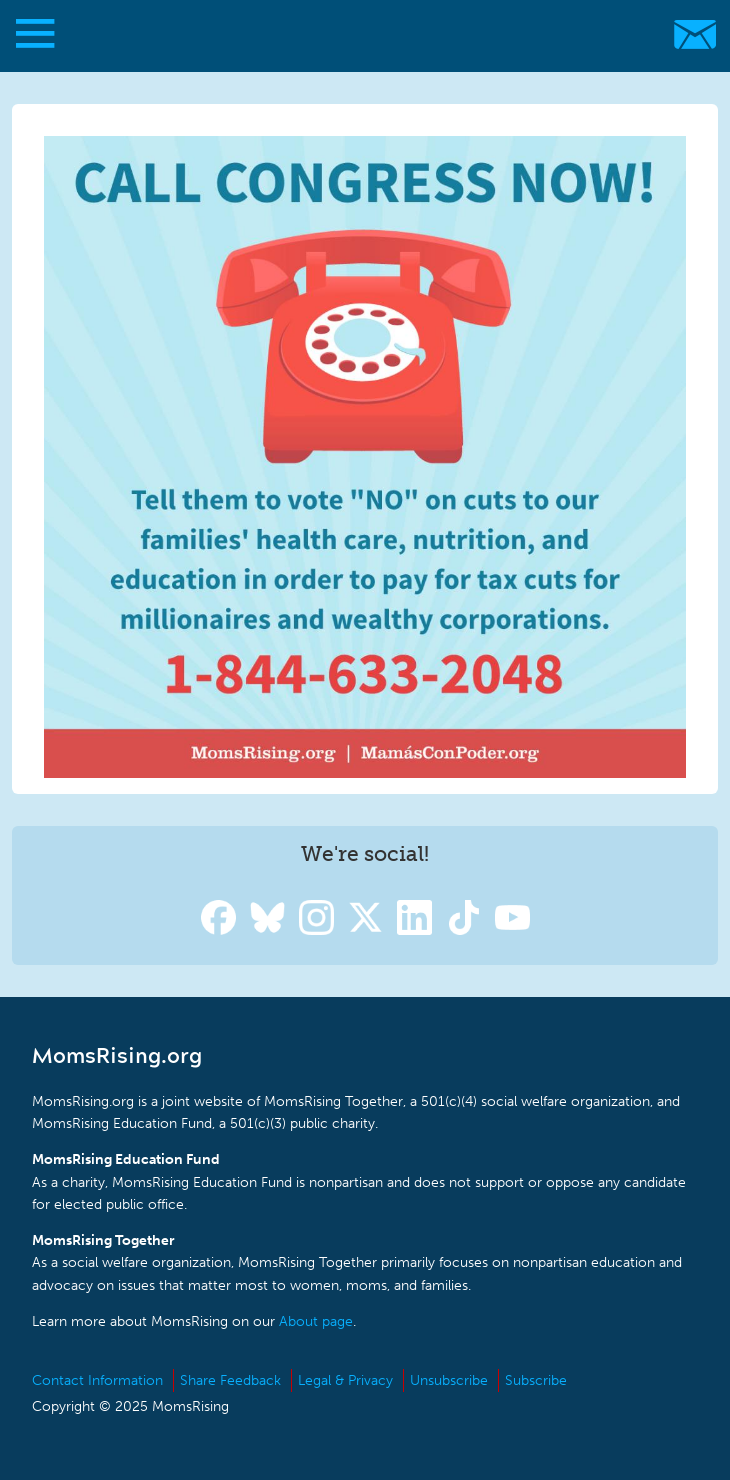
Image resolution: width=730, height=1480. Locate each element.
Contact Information (97, 1380)
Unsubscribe (449, 1380)
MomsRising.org (355, 34)
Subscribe (536, 1380)
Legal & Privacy (345, 1380)
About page (316, 1321)
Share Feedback (230, 1380)
